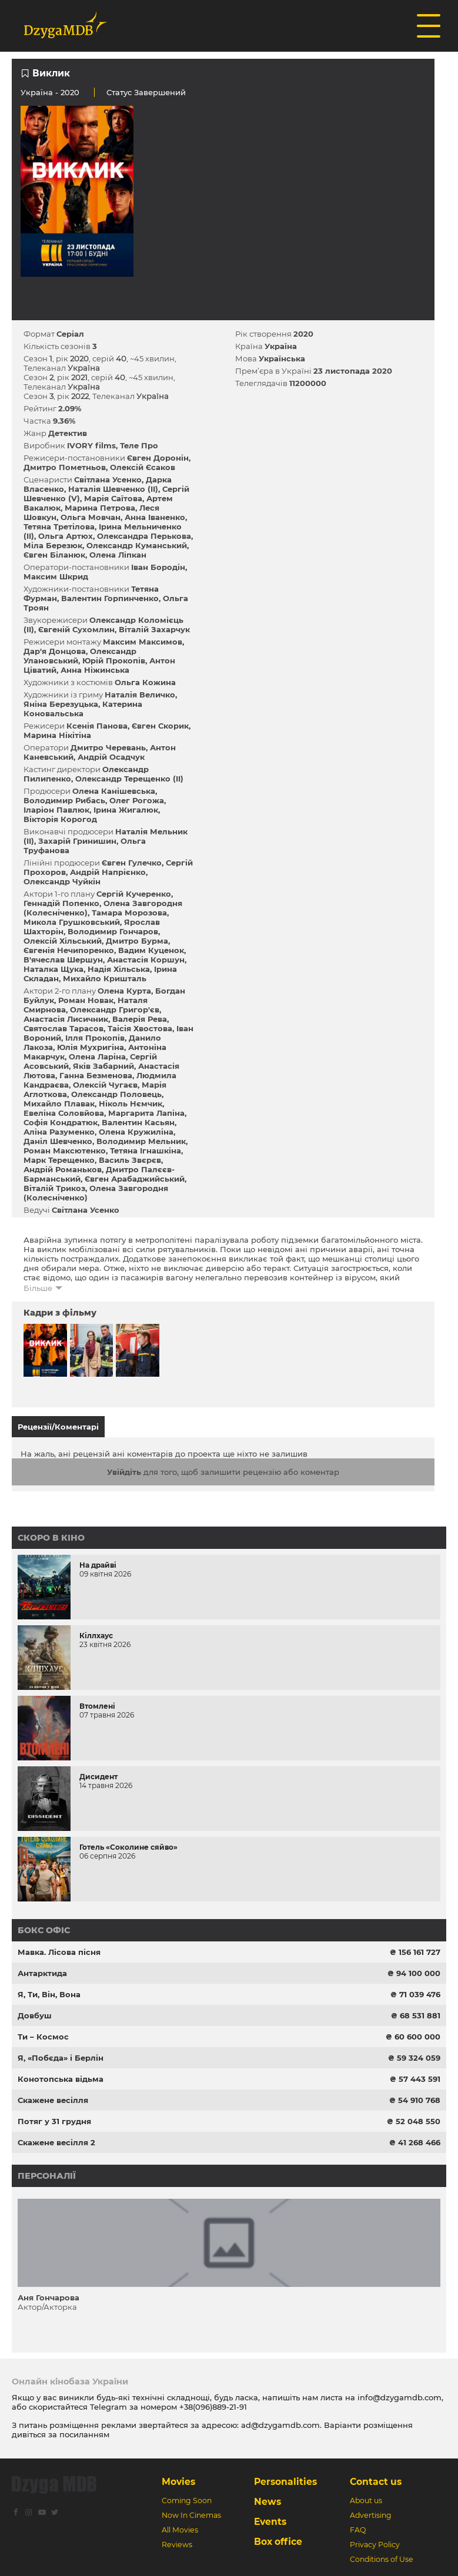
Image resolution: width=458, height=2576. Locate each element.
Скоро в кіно (51, 1537)
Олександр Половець (116, 1094)
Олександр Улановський (80, 655)
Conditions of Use (381, 2559)
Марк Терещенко (59, 1160)
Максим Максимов (142, 641)
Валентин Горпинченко (110, 598)
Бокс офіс (44, 1930)
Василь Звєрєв (130, 1160)
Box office (278, 2541)
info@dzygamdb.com (398, 2397)
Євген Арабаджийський (135, 1178)
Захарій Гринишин (77, 841)
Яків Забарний (103, 1066)
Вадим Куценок (151, 950)
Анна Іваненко (155, 517)
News (267, 2501)
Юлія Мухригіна (90, 1047)
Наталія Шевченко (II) (113, 489)
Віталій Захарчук (154, 629)
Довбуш (35, 2015)
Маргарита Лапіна (146, 1113)
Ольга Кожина (145, 682)
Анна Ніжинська (95, 670)
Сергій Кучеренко (133, 893)
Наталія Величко (140, 694)
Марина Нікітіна (57, 735)
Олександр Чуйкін (62, 881)
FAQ (358, 2529)
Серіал (70, 333)
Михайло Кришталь (104, 978)
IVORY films (91, 445)
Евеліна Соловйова (64, 1113)
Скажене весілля (53, 2100)
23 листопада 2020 (352, 370)
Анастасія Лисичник (66, 1019)
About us (366, 2500)
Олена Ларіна (97, 1056)
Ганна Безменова (95, 1075)
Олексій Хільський (63, 940)
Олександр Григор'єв (114, 1009)
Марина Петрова (100, 507)
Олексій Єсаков (142, 467)
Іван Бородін (158, 567)
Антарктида (42, 1973)
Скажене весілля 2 (56, 2142)
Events (270, 2521)
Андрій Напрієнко (108, 872)
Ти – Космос (43, 2036)
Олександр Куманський (136, 545)
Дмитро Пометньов (65, 467)
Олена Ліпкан (117, 554)
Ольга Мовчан (91, 517)
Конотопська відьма (60, 2079)
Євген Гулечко (132, 862)
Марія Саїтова (113, 498)
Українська (282, 358)
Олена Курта (124, 990)
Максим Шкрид (56, 576)
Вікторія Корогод (60, 819)
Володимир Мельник (141, 1141)
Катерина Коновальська (83, 708)
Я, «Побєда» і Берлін (60, 2057)
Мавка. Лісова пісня (59, 1952)
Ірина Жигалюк (125, 809)
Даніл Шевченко (58, 1141)
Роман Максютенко (65, 1150)
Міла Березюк (53, 545)
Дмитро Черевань (108, 747)
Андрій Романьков (63, 1169)
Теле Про (139, 445)
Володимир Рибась (64, 800)
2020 (303, 333)
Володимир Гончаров (113, 931)
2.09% (69, 408)
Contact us (376, 2481)
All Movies (180, 2529)
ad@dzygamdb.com (280, 2425)
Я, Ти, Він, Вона (49, 1994)
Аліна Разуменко (59, 1131)
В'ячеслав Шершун (63, 959)
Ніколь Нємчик (130, 1103)
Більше (38, 1288)
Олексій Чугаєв (105, 1084)
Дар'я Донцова (55, 651)
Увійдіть (124, 1472)
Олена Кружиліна (136, 1131)
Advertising (371, 2515)
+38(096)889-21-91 (213, 2406)
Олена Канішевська (113, 791)
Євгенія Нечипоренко (69, 950)
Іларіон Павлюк (56, 809)
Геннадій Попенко (61, 903)
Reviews (177, 2544)
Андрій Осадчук (111, 757)
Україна (37, 92)
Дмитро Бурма (137, 940)
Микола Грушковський (72, 922)
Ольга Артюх (65, 536)
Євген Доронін (158, 457)
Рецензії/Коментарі (58, 1426)
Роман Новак (85, 1000)
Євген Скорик (160, 725)
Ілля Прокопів (95, 1037)
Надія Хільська (119, 969)
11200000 (307, 383)
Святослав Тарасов (63, 1028)
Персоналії (47, 2176)
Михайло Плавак (59, 1103)
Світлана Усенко (108, 479)
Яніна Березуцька (61, 704)
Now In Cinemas (191, 2515)
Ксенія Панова (97, 725)
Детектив (67, 433)
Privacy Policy (375, 2544)
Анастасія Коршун (146, 959)
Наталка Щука (53, 969)
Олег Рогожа (136, 800)
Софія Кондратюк (61, 1122)
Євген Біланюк (54, 554)
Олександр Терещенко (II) (129, 778)
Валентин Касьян (138, 1122)
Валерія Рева (139, 1019)
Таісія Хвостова (140, 1028)
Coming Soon (187, 2500)
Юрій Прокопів (113, 660)
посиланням (84, 2434)
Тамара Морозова (129, 912)
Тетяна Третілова (59, 526)
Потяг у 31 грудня (54, 2121)
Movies (178, 2481)
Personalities (285, 2481)
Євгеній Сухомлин (76, 629)
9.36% (64, 420)
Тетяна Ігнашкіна (145, 1150)
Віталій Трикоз (54, 1188)
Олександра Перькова (144, 536)
